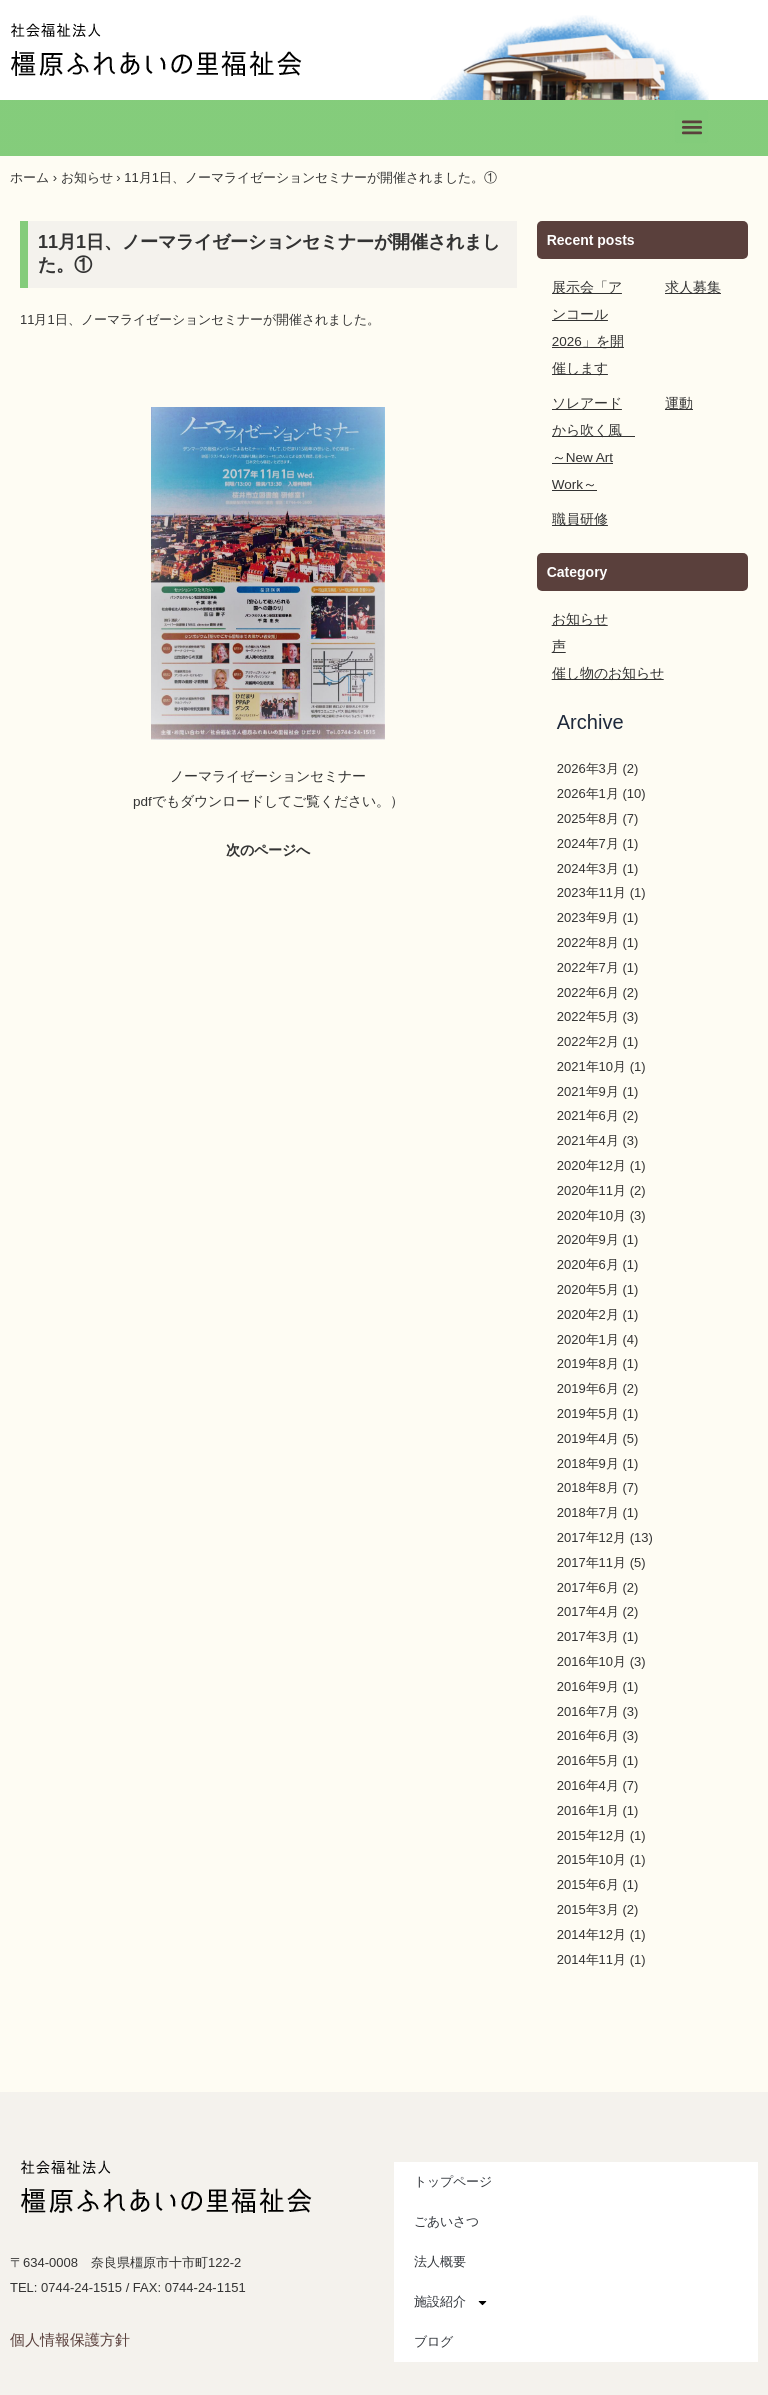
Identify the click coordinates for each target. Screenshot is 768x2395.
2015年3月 (588, 1882)
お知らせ (87, 177)
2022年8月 (588, 915)
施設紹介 (451, 2275)
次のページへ (268, 850)
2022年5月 (588, 989)
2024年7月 (588, 816)
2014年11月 (591, 1932)
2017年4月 (588, 1584)
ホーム (29, 177)
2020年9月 (588, 1212)
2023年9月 (588, 890)
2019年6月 (588, 1361)
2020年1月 (588, 1312)
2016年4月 (588, 1758)
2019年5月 (588, 1386)
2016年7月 (588, 1684)
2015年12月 (591, 1808)
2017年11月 (591, 1535)
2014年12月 (591, 1907)
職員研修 (578, 492)
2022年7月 (588, 940)
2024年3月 (588, 841)
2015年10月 (591, 1832)
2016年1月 (588, 1783)
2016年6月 (588, 1708)
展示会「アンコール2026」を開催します (592, 314)
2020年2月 (588, 1287)
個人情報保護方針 (70, 2312)
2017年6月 (588, 1560)
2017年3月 (588, 1609)
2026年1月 (588, 766)
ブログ (433, 2314)
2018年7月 (588, 1485)
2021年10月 (591, 1039)
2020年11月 (591, 1163)
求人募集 (691, 287)
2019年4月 (588, 1411)
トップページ (453, 2154)
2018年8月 (588, 1460)
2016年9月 (588, 1659)
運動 (678, 376)
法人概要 (440, 2234)
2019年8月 (588, 1336)
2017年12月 (591, 1510)
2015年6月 (588, 1857)
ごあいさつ (446, 2194)
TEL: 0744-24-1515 (66, 2260)
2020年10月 (591, 1188)
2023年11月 (591, 865)
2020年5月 (588, 1262)
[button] (691, 126)
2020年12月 (591, 1138)
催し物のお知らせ (604, 646)
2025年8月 (588, 791)
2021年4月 (588, 1113)
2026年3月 (588, 741)
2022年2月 (588, 1014)
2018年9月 (588, 1436)
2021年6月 (588, 1088)
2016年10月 (591, 1634)
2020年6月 (588, 1237)
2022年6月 (588, 965)
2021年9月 (588, 1064)
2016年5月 (588, 1733)
